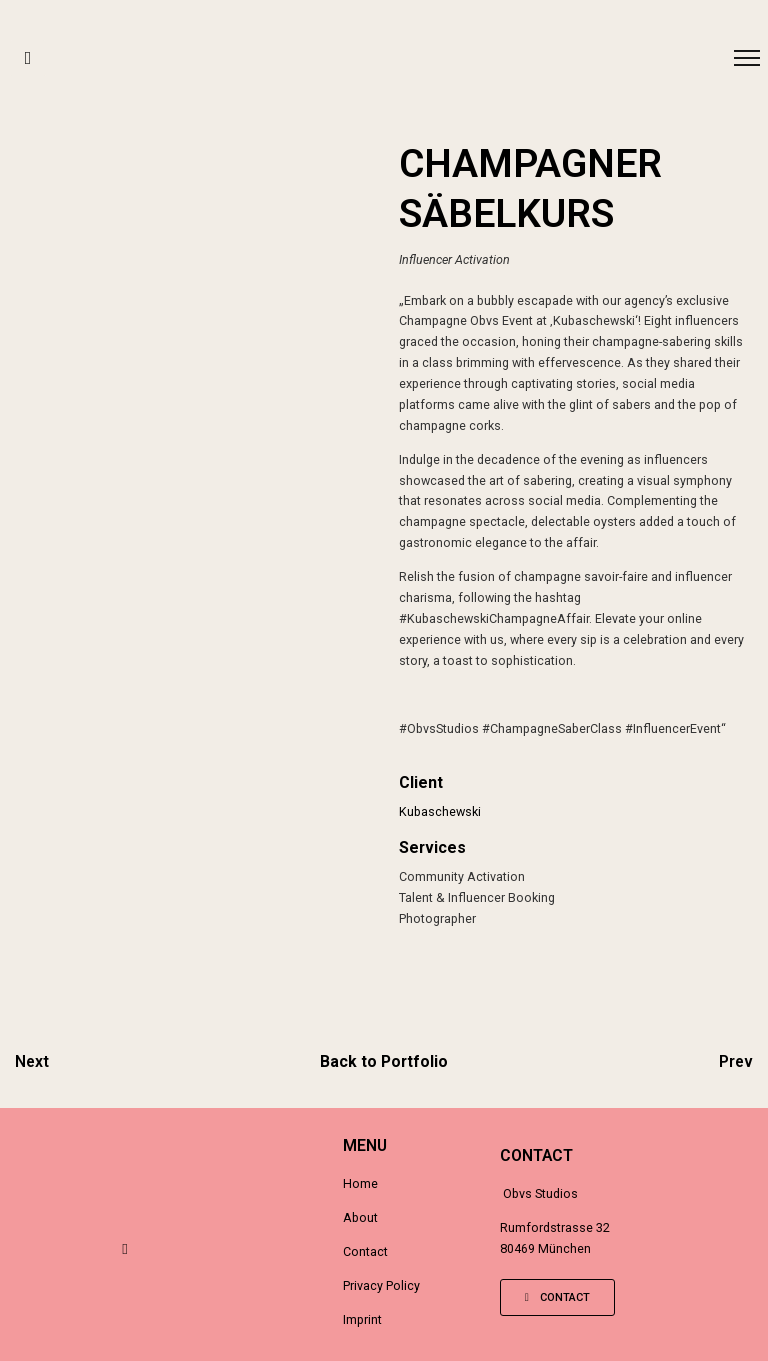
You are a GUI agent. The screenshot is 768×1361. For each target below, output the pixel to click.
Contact (365, 1251)
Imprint (362, 1319)
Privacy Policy (381, 1285)
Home (360, 1183)
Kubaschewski (440, 811)
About (360, 1217)
